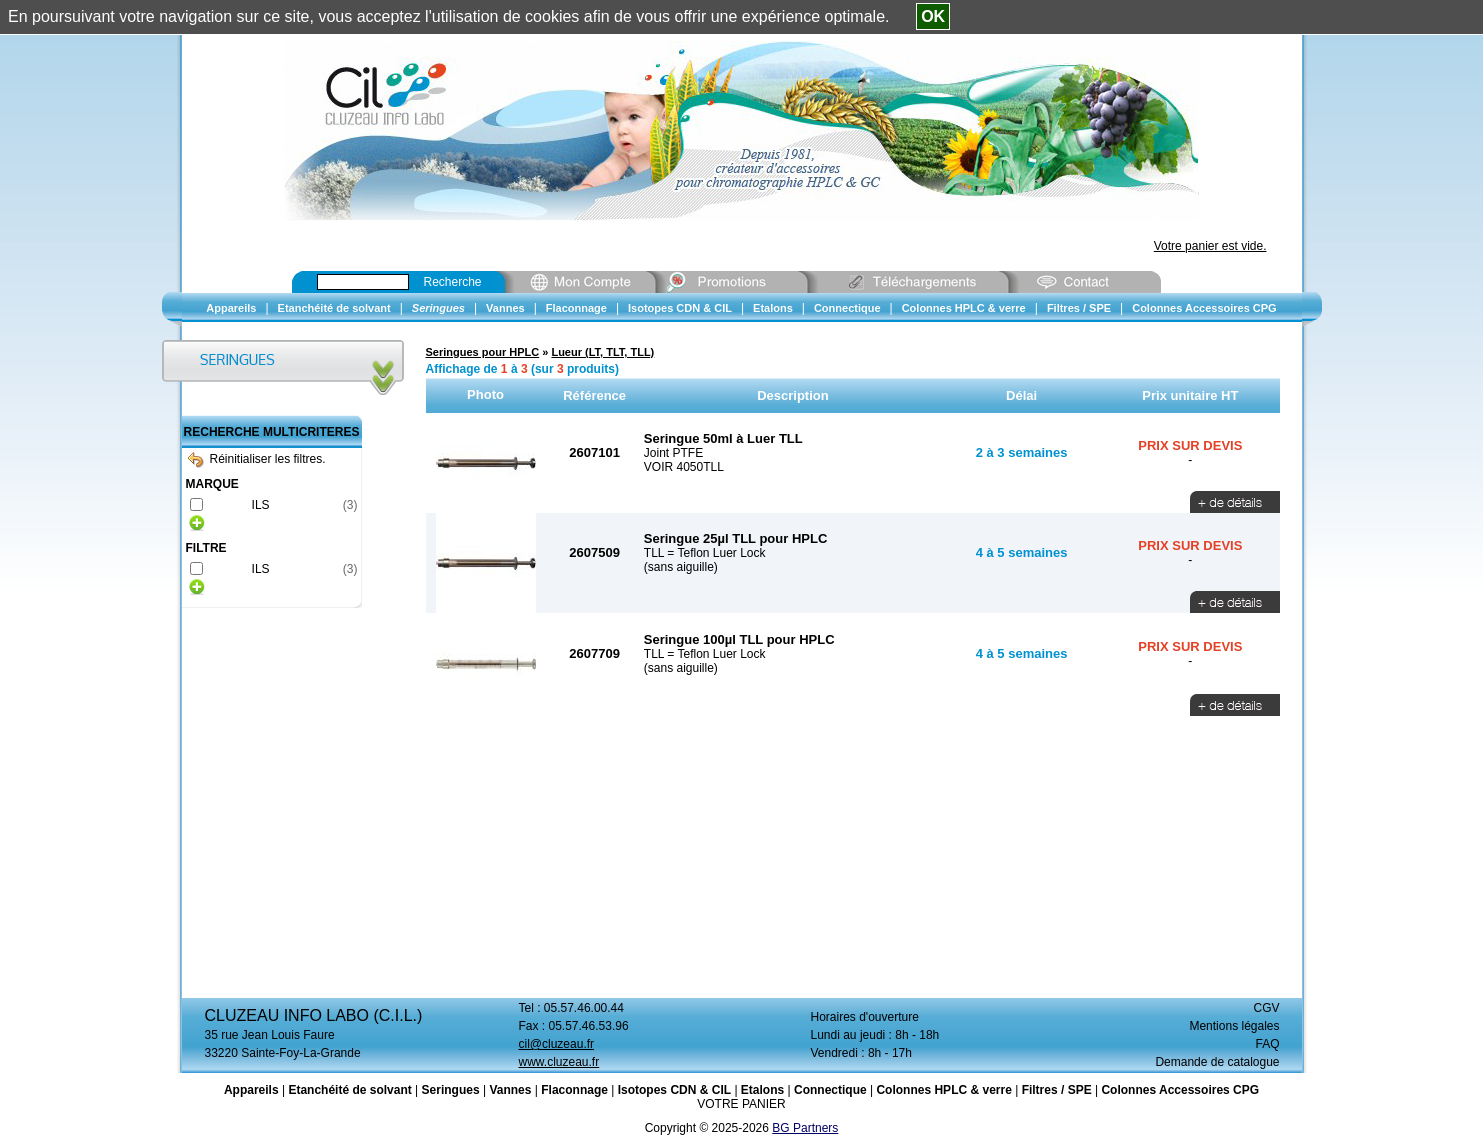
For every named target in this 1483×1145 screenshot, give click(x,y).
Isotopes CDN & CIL (674, 1090)
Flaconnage (574, 1090)
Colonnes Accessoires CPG (1180, 1090)
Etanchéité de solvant (349, 1090)
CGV (1266, 1008)
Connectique (830, 1090)
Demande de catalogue (1217, 1062)
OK (933, 16)
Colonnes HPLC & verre (943, 1090)
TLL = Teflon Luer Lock (705, 553)
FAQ (1267, 1044)
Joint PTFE (673, 453)
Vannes (510, 1090)
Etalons (762, 1090)
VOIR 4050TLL (684, 467)
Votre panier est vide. (1210, 246)
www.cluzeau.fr (559, 1062)
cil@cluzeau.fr (557, 1044)
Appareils (251, 1090)
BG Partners (805, 1128)
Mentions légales (1234, 1026)
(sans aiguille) (681, 567)
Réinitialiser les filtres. (257, 459)
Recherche (453, 282)
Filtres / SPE (1057, 1090)
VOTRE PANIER (741, 1104)
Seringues (451, 1090)
